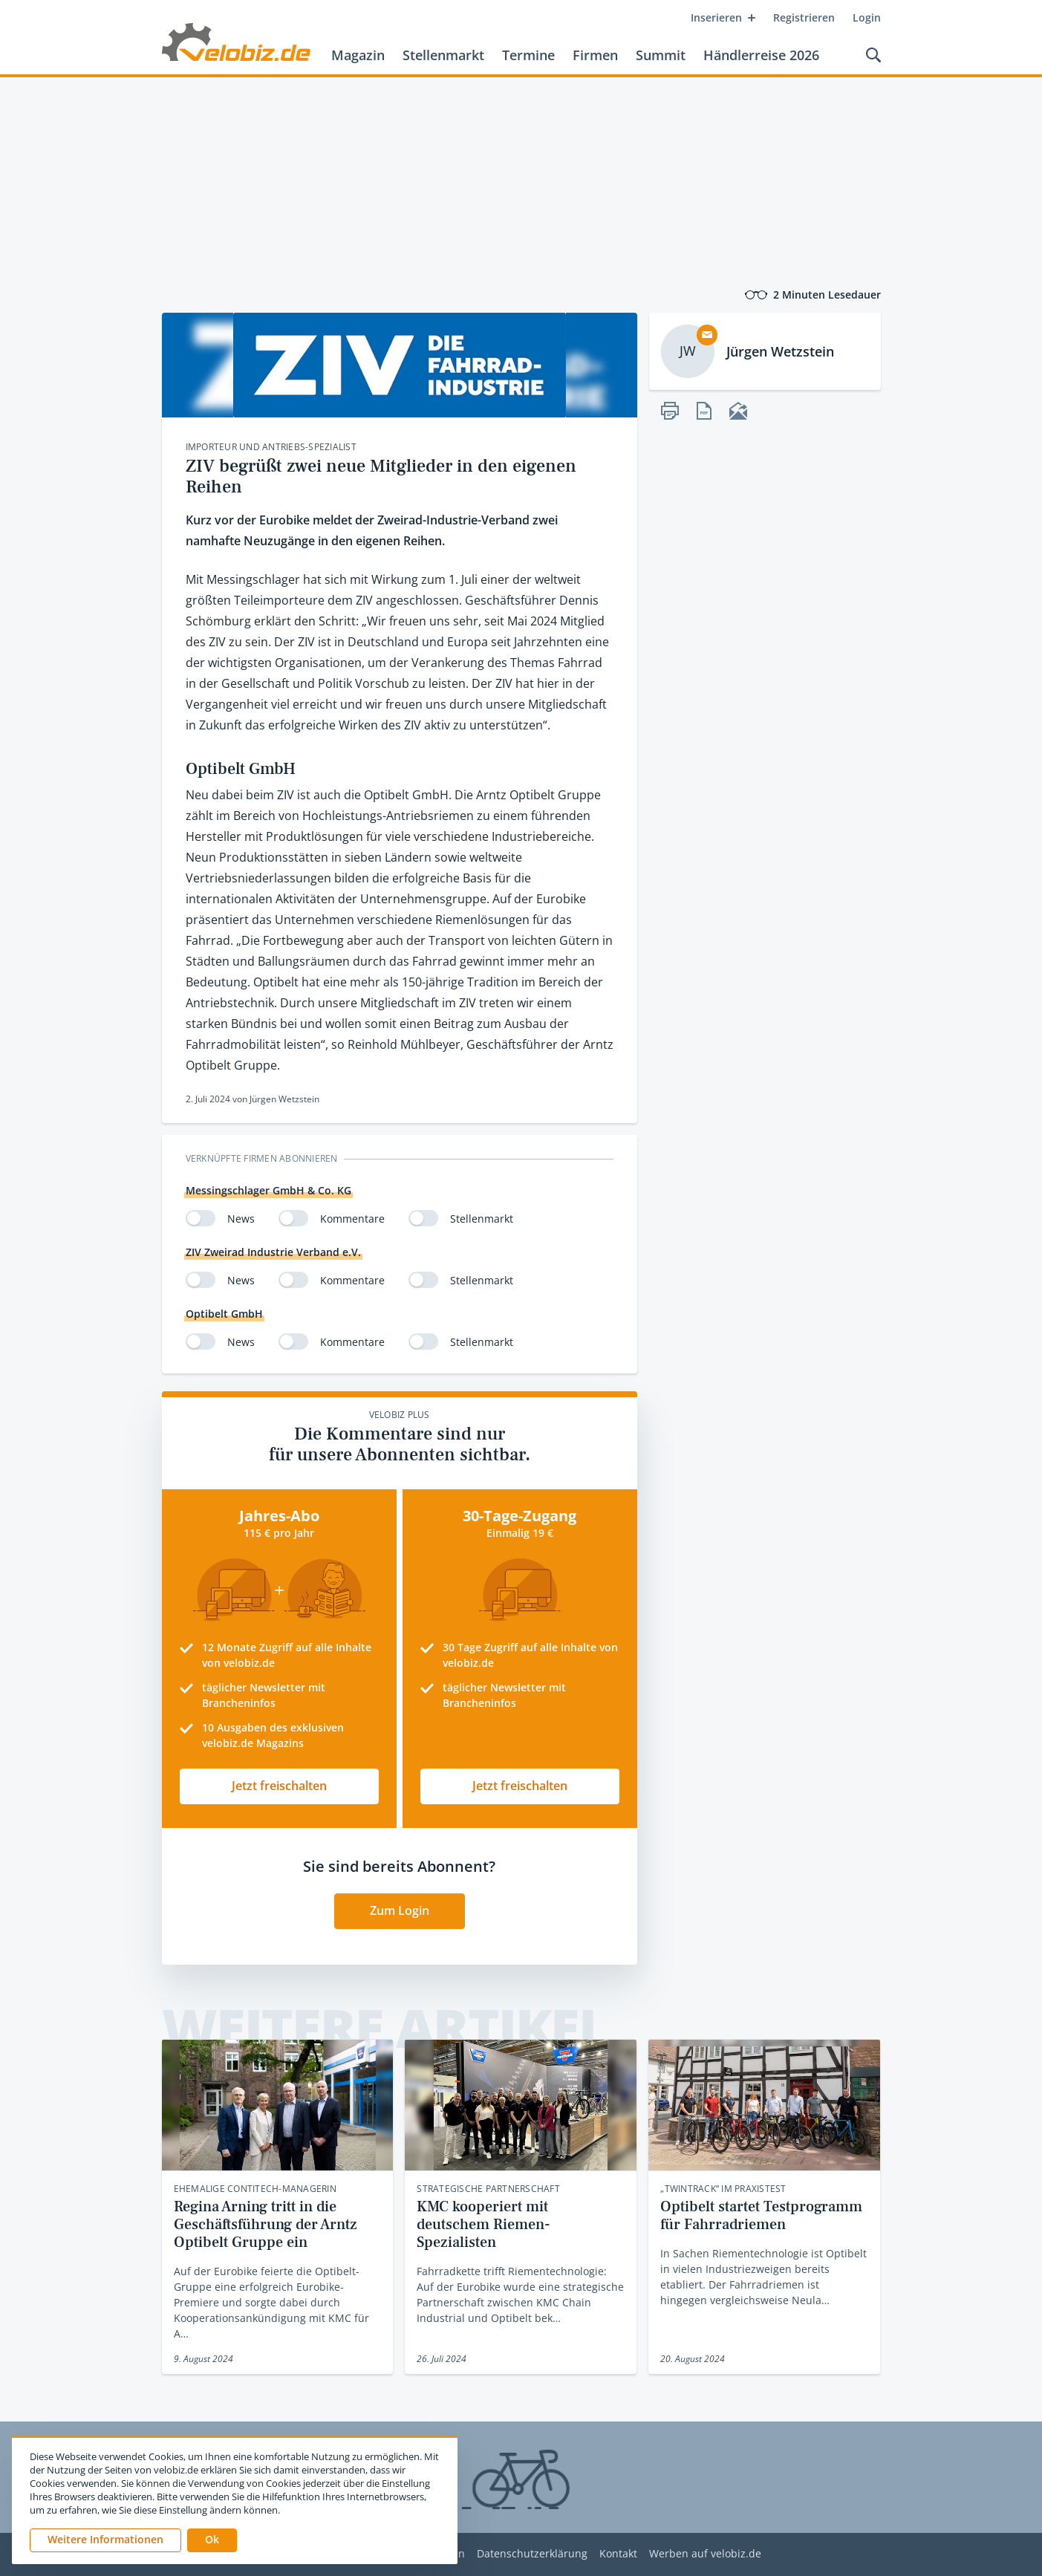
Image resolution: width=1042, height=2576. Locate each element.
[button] (212, 2540)
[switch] (200, 1218)
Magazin (358, 55)
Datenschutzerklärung (532, 2554)
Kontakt (618, 2554)
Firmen (595, 55)
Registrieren (804, 17)
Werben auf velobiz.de (705, 2554)
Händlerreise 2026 (761, 55)
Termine (528, 55)
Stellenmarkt (443, 55)
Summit (661, 55)
